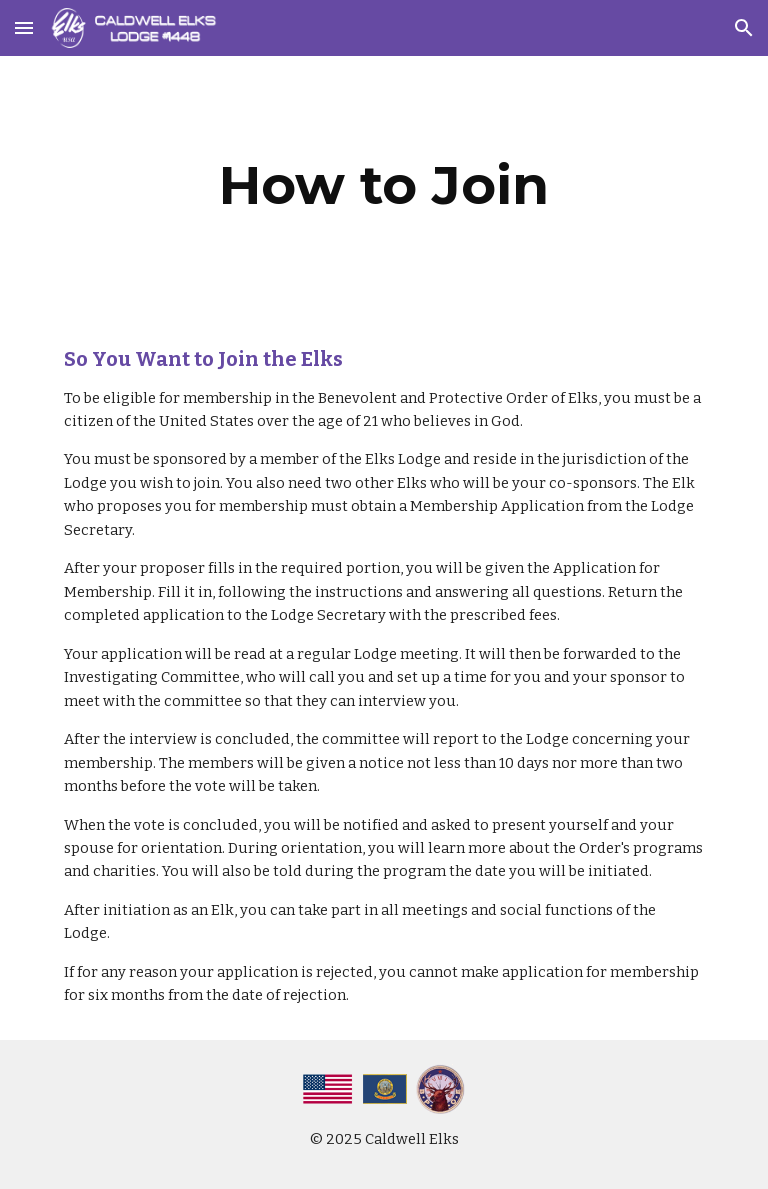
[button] (24, 27)
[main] (383, 185)
